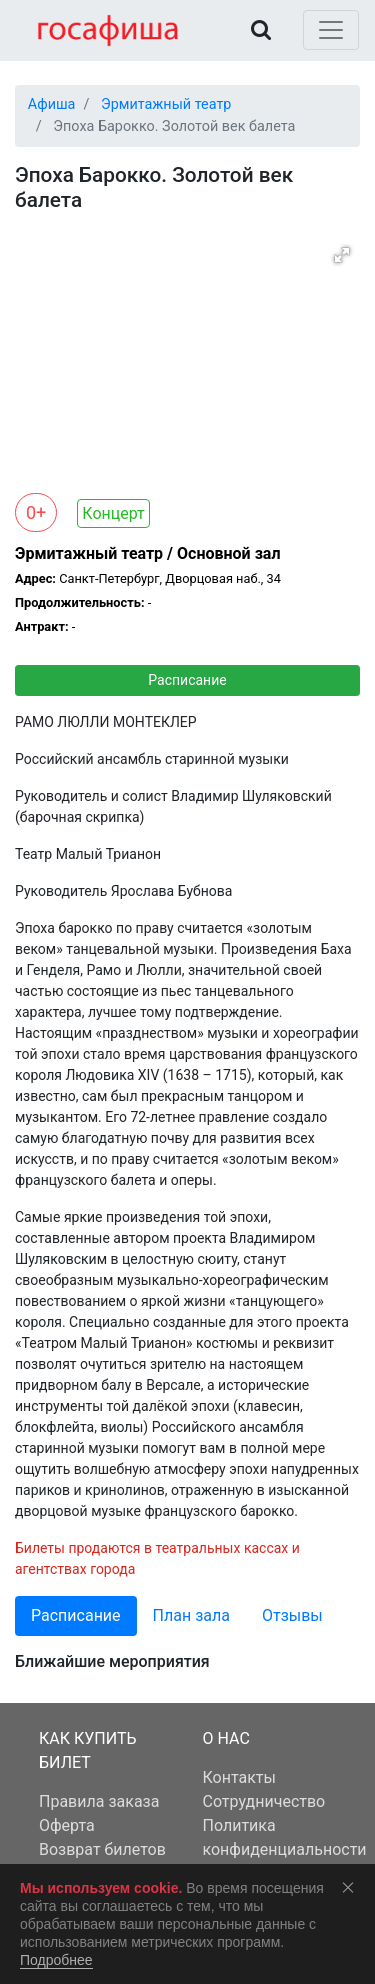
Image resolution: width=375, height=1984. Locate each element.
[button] (342, 255)
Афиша (52, 104)
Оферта (67, 1825)
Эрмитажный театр (166, 104)
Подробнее (56, 1960)
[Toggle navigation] (331, 30)
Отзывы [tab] (292, 1615)
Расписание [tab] (76, 1615)
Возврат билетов (102, 1849)
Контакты (239, 1777)
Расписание (187, 680)
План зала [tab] (191, 1615)
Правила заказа (99, 1801)
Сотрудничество (264, 1801)
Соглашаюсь (352, 1887)
